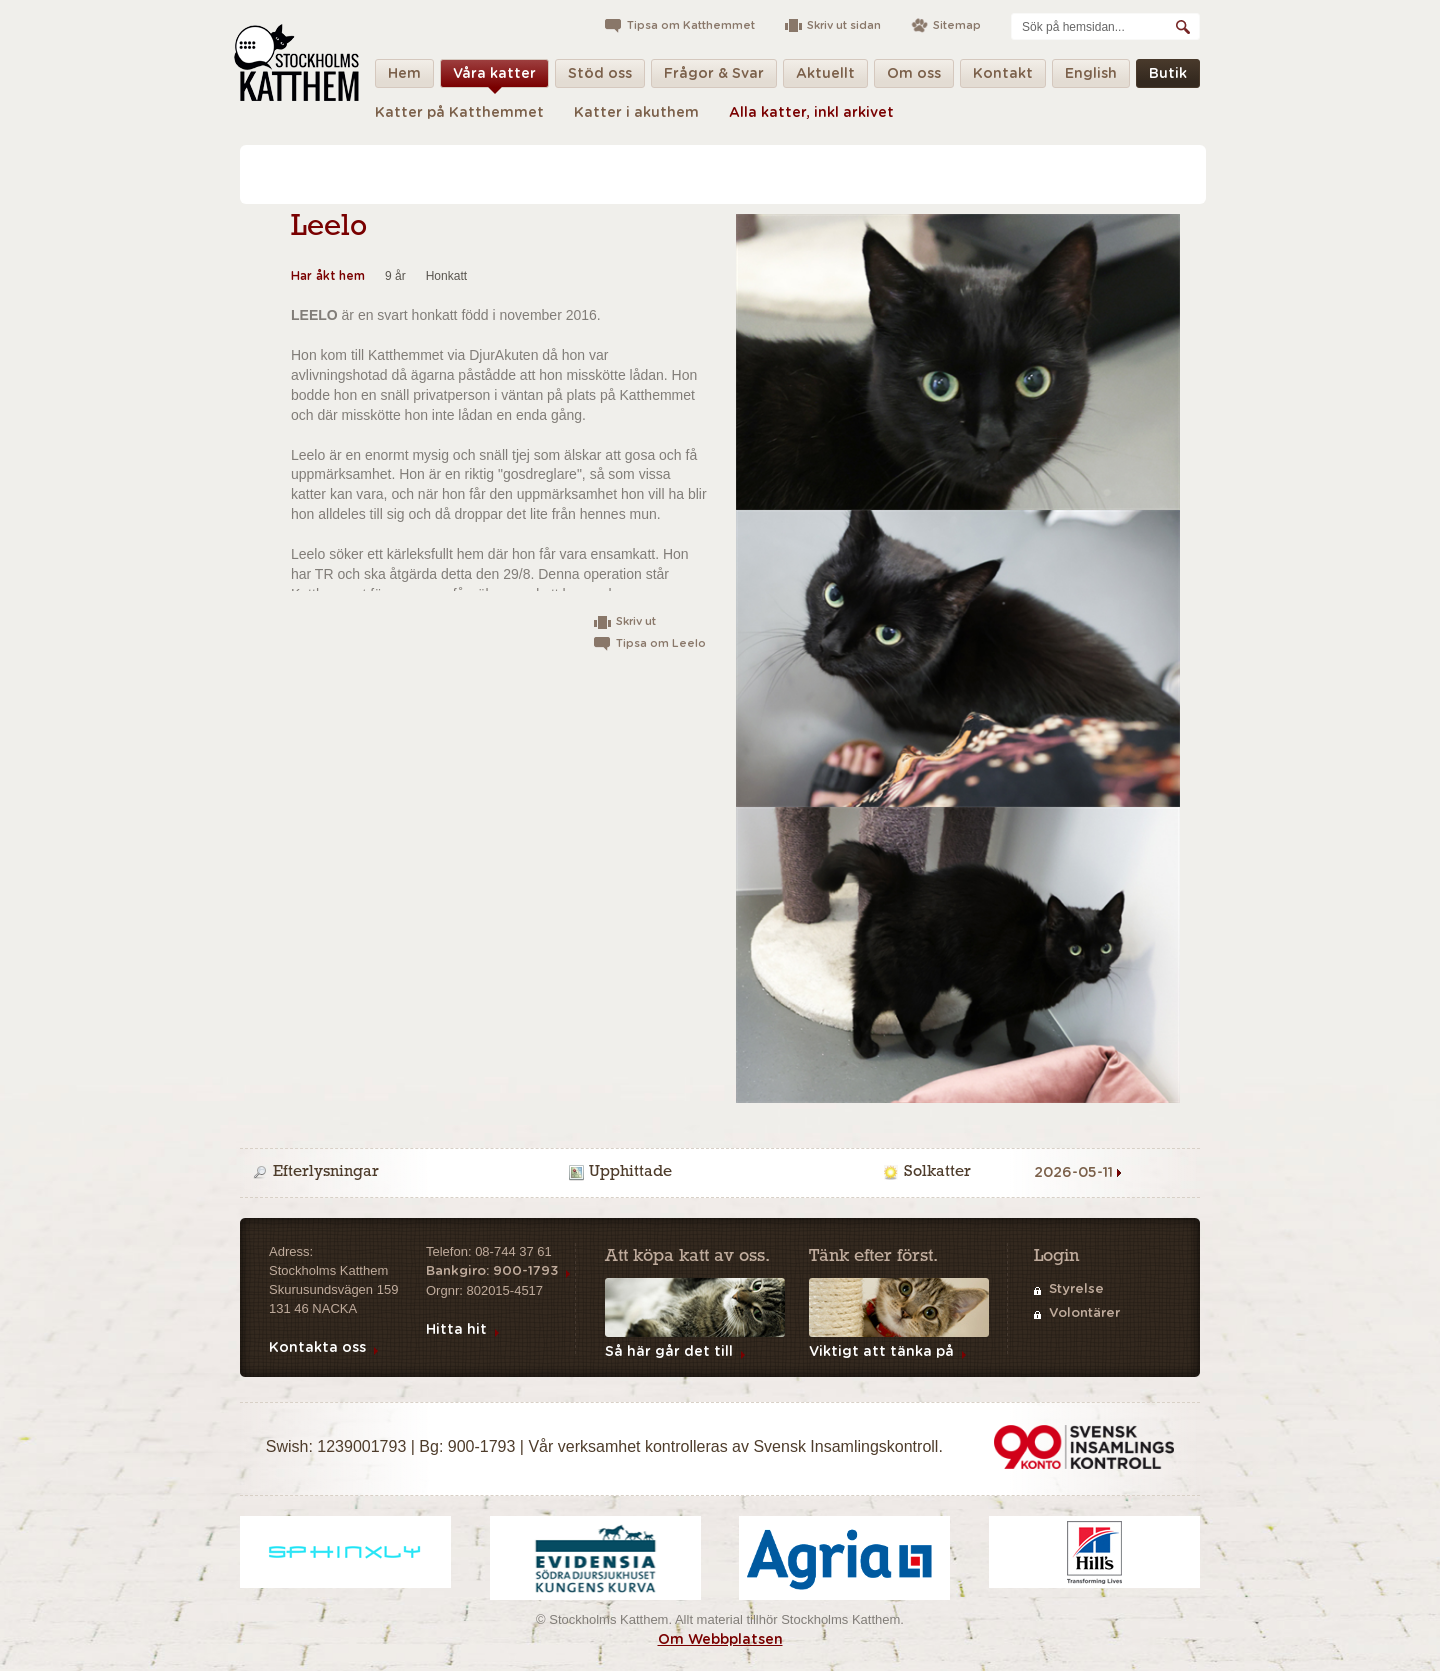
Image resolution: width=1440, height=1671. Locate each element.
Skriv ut (636, 621)
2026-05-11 (1073, 1173)
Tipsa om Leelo (661, 643)
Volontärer (1084, 1313)
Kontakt (1003, 77)
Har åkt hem (328, 276)
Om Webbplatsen (720, 1640)
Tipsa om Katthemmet (691, 25)
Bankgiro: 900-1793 (492, 1271)
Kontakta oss (317, 1348)
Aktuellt (825, 77)
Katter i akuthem (636, 113)
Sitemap (957, 25)
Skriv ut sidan (844, 25)
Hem (404, 77)
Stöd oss (600, 77)
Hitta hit (456, 1330)
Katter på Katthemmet (459, 113)
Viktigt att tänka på (881, 1352)
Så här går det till (669, 1352)
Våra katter (494, 77)
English (1091, 77)
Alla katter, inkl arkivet (811, 113)
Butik (1168, 77)
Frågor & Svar (714, 77)
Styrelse (1076, 1289)
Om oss (914, 77)
